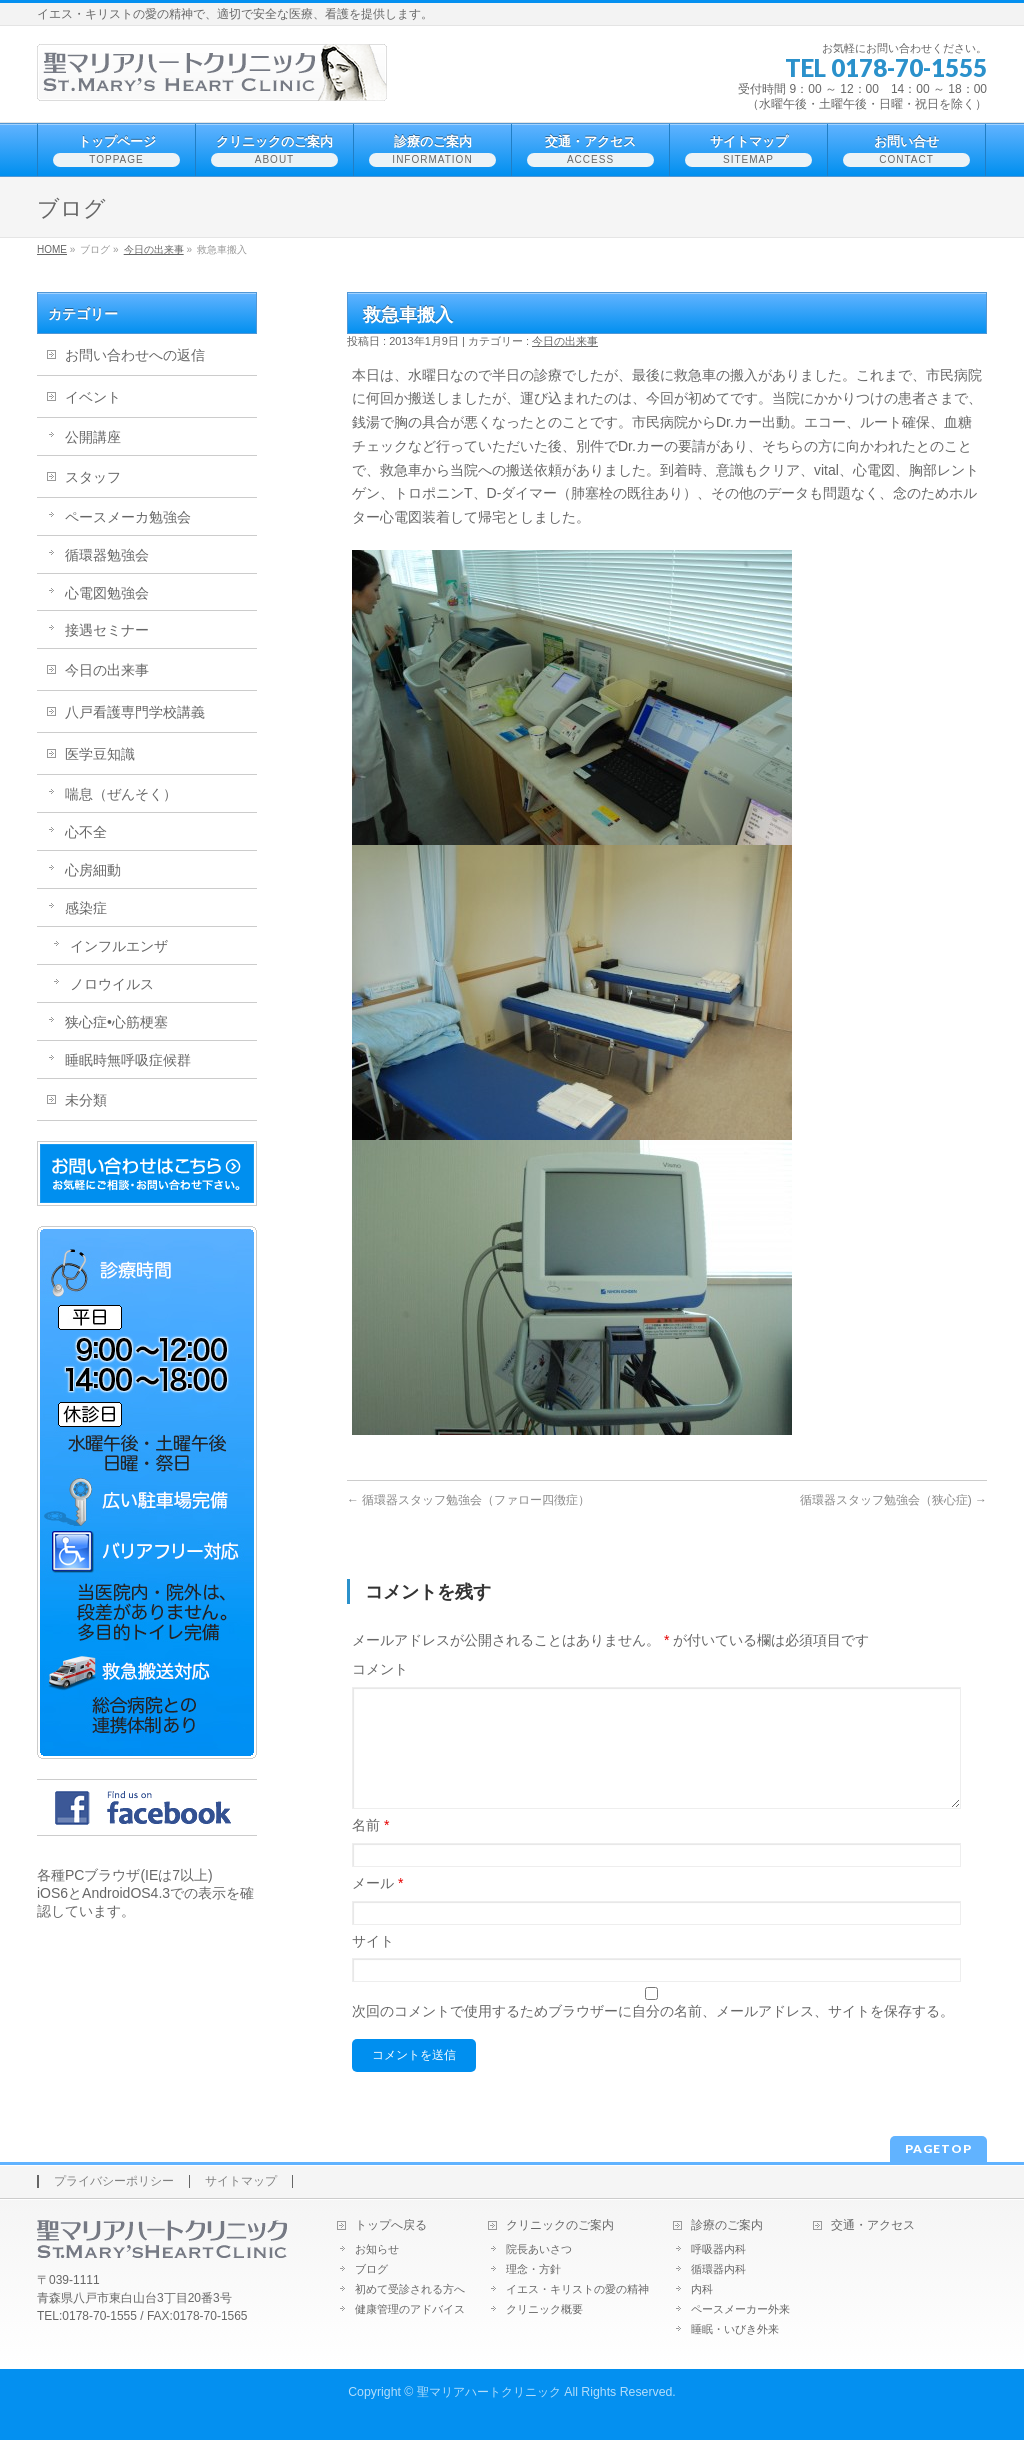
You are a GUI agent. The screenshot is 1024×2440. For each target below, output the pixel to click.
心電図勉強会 (107, 593)
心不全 (86, 832)
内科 (702, 2289)
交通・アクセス (873, 2225)
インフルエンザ (119, 946)
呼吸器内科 (718, 2249)
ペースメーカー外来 (740, 2309)
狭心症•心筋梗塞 (116, 1022)
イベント (93, 397)
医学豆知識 (100, 754)
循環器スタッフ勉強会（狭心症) (893, 1500)
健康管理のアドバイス (410, 2309)
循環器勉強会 (107, 555)
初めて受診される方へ (410, 2289)
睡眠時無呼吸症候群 (128, 1060)
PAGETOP (938, 2148)
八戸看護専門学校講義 (135, 712)
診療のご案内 (727, 2225)
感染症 (86, 908)
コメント (380, 1669)
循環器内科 (718, 2269)
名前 (370, 1849)
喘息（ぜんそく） (121, 794)
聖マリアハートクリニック (489, 2392)
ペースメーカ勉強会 (128, 517)
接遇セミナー (107, 630)
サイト (373, 1965)
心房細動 (93, 870)
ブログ (371, 2269)
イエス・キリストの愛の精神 (577, 2289)
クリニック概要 (544, 2309)
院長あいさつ (539, 2249)
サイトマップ (241, 2181)
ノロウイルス (112, 984)
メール (377, 1907)
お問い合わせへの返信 (135, 355)
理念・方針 (533, 2269)
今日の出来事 (154, 249)
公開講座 (93, 437)
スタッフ (93, 477)
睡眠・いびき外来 (735, 2329)
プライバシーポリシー (114, 2181)
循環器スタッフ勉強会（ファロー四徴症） (468, 1500)
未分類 (86, 1100)
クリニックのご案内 (560, 2225)
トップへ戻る (391, 2225)
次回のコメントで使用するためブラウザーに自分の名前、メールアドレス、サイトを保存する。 (653, 2035)
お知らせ (377, 2249)
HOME (52, 249)
